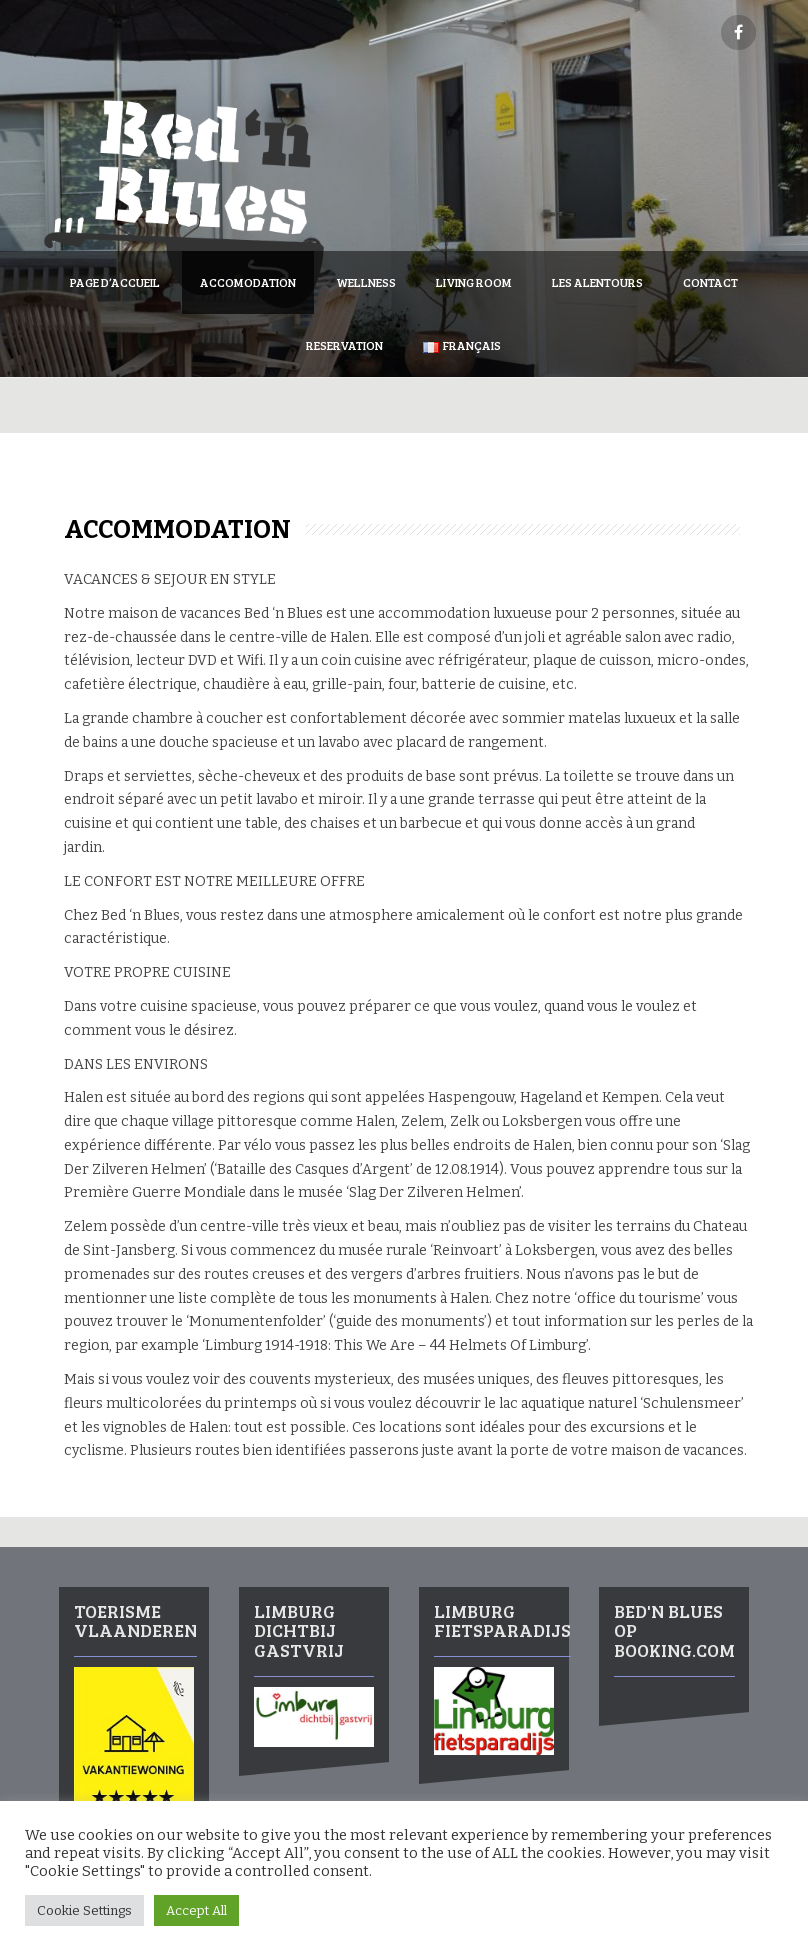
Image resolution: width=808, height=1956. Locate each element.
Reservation (344, 345)
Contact (710, 282)
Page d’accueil (115, 282)
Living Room (474, 282)
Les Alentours (597, 282)
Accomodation (248, 282)
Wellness (366, 282)
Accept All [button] (196, 1910)
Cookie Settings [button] (84, 1910)
